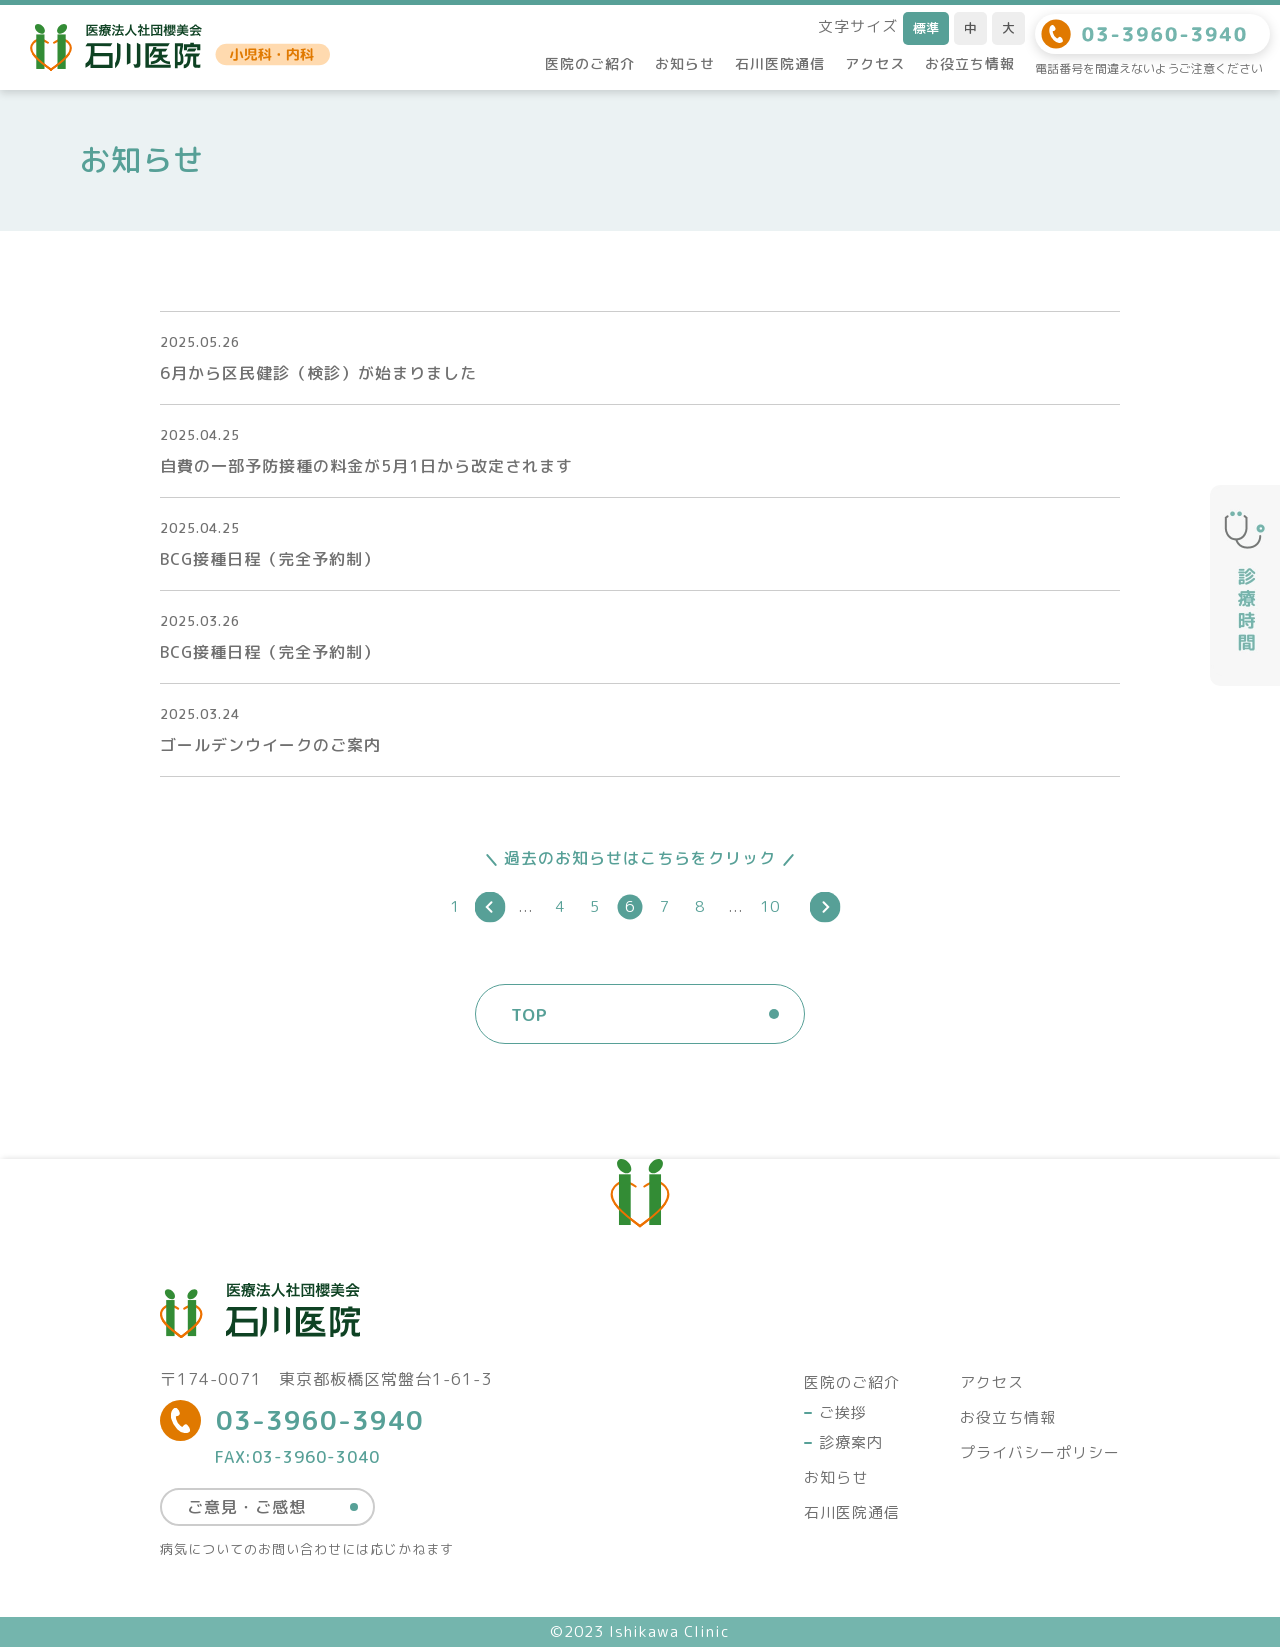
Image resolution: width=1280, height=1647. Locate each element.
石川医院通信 (780, 63)
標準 (926, 28)
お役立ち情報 (970, 63)
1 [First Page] (455, 906)
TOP (529, 1014)
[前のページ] (490, 906)
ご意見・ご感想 (246, 1507)
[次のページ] (825, 906)
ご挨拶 (843, 1412)
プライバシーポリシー (1040, 1452)
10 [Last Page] (770, 906)
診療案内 (851, 1442)
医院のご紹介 (590, 63)
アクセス (875, 63)
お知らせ (685, 63)
